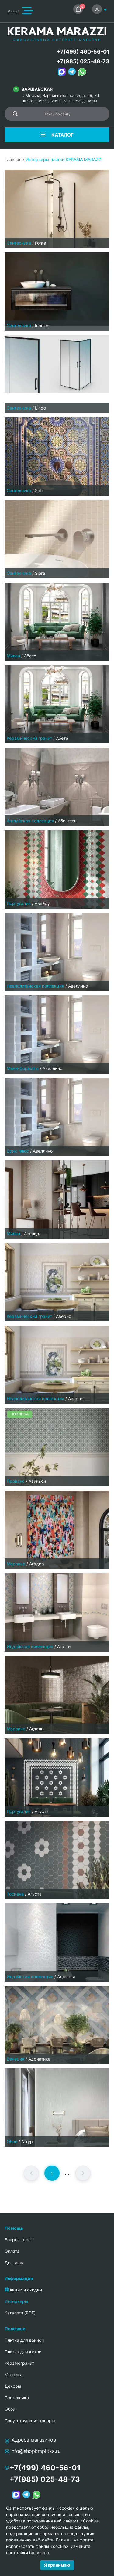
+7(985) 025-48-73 (83, 61)
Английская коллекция (30, 820)
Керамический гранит (29, 738)
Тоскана (15, 1894)
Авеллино (78, 986)
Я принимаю (57, 2565)
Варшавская (37, 89)
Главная (13, 159)
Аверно (63, 1316)
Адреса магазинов (34, 2440)
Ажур (27, 2141)
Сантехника (19, 242)
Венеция (15, 2058)
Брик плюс (18, 1150)
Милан (13, 655)
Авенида (33, 1233)
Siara (40, 573)
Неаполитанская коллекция (35, 986)
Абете (30, 655)
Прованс (16, 1481)
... (67, 2173)
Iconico (42, 325)
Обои (12, 2141)
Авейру (42, 903)
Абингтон (67, 820)
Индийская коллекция (30, 1646)
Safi (39, 490)
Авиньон (37, 1481)
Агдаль (36, 1728)
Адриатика (39, 2058)
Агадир (36, 1563)
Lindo (40, 407)
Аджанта (66, 1976)
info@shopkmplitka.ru (35, 2451)
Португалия (19, 903)
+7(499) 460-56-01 (83, 51)
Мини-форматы (23, 1068)
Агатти (64, 1646)
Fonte (40, 242)
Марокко (16, 1563)
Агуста (42, 1811)
